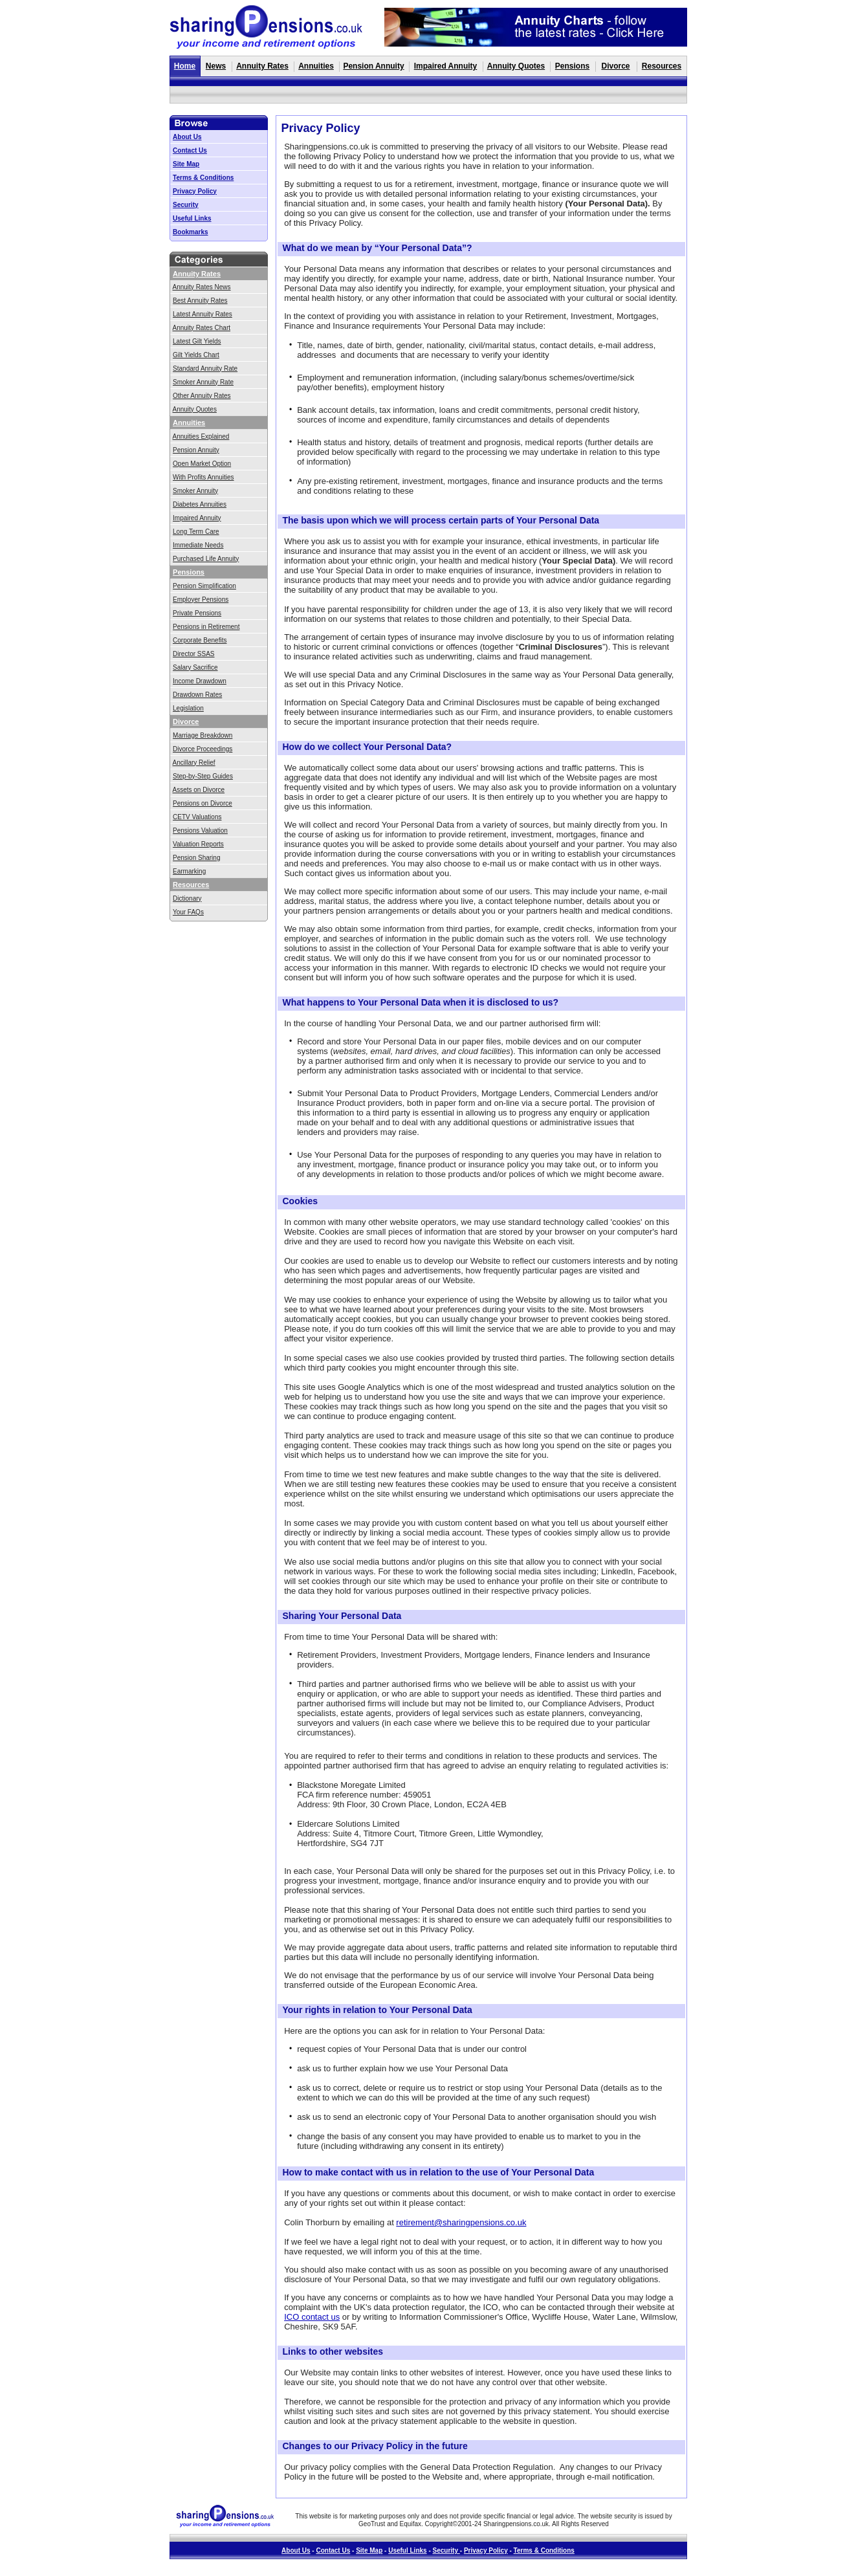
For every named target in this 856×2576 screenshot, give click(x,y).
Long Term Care (196, 531)
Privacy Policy (195, 191)
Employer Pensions (200, 599)
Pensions (572, 66)
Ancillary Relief (194, 762)
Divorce (615, 66)
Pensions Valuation (200, 830)
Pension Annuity (373, 66)
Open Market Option (202, 463)
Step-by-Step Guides (203, 776)
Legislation (188, 708)
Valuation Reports (198, 844)
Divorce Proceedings (202, 749)
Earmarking (189, 871)
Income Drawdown (199, 681)
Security (185, 204)
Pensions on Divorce (202, 803)
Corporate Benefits (199, 640)
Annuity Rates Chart (202, 327)
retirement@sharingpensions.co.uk (461, 2222)
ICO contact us (312, 2317)
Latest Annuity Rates (202, 314)
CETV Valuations (197, 816)
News (216, 66)
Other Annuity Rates (202, 395)
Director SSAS (193, 653)
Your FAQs (188, 912)
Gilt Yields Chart (196, 354)
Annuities (316, 66)
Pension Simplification (204, 585)
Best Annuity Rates (200, 300)
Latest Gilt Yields (197, 341)
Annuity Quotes (516, 66)
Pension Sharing (196, 857)
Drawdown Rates (197, 694)
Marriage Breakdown (202, 735)
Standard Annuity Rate (205, 368)
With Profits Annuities (203, 477)
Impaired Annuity (445, 66)
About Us (187, 136)
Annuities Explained (201, 436)
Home (184, 66)
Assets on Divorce (199, 789)
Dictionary (187, 898)
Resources (661, 66)
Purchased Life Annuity (206, 558)
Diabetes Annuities (199, 504)
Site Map (186, 164)
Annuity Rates (262, 66)
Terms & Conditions (203, 177)
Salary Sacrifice (195, 667)
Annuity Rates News (202, 287)
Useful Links (192, 218)
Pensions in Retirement (206, 626)
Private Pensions (197, 613)
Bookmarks (190, 232)
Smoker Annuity (195, 490)
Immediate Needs (198, 545)
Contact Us (190, 150)
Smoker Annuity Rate (203, 382)
